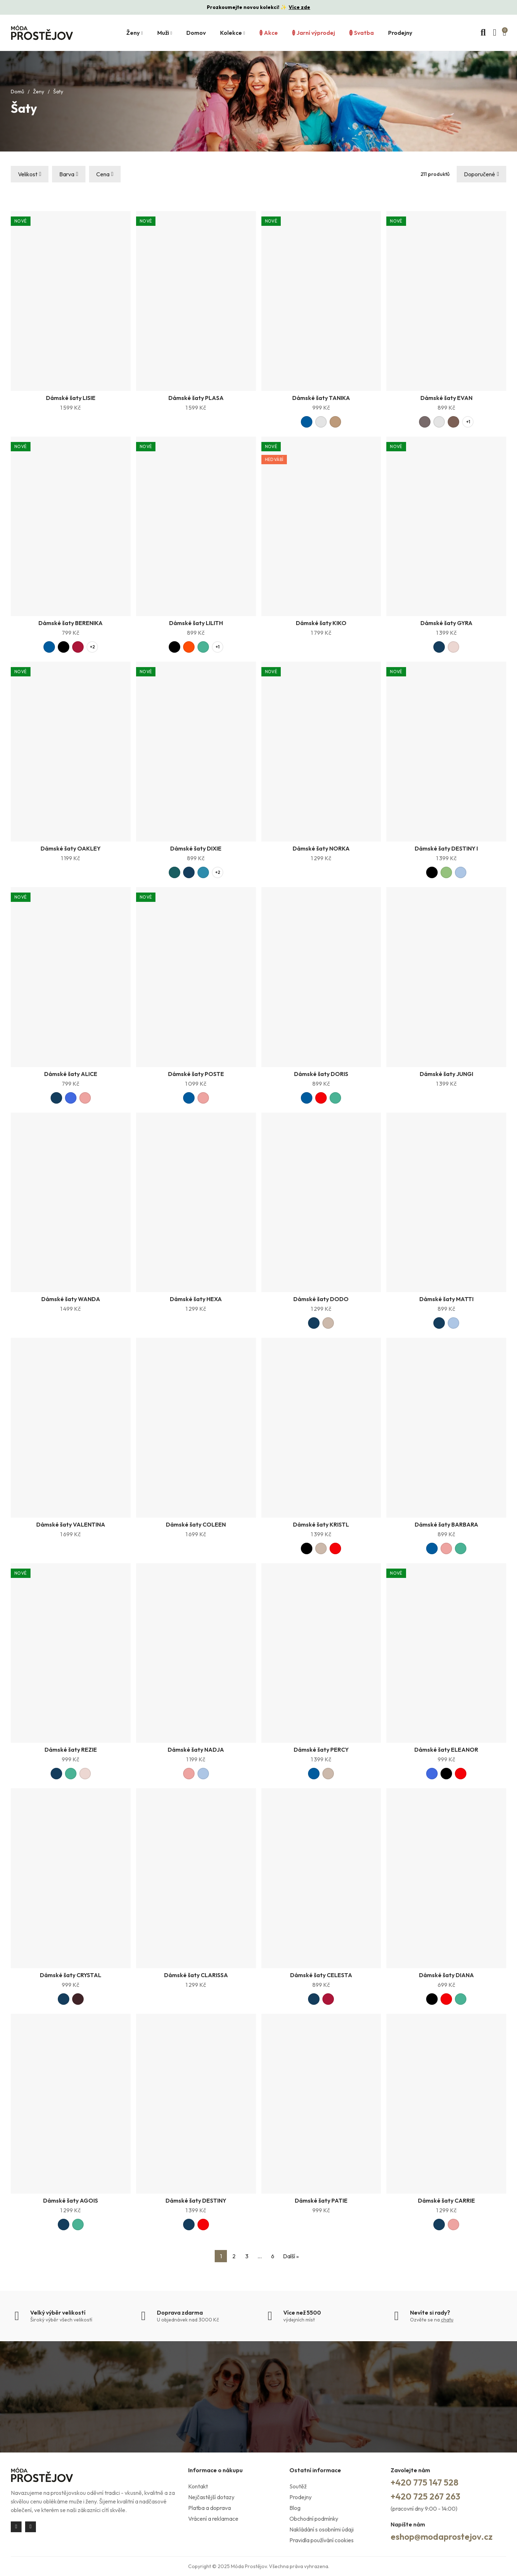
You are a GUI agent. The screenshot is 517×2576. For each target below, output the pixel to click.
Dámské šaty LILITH (196, 622)
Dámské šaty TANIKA (321, 397)
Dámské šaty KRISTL (321, 1524)
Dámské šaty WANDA (70, 1299)
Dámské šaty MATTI (446, 1299)
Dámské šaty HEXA (196, 1299)
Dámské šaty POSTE (196, 1073)
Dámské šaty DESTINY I (446, 848)
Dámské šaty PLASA (196, 397)
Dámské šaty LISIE (71, 397)
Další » (291, 2256)
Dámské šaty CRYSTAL (70, 1975)
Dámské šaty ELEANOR (446, 1749)
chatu (447, 2319)
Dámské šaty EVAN (446, 397)
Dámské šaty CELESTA (321, 1975)
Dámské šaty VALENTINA (70, 1524)
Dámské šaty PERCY (321, 1749)
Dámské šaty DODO (321, 1299)
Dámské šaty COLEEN (196, 1524)
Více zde (299, 7)
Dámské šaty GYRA (446, 622)
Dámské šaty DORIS (321, 1073)
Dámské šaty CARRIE (446, 2200)
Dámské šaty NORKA (321, 848)
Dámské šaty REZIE (71, 1749)
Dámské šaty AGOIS (70, 2200)
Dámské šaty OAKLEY (71, 848)
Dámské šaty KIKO (321, 622)
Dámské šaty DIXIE (196, 848)
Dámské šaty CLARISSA (196, 1975)
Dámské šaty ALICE (70, 1073)
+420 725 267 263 (425, 2496)
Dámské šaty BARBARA (446, 1524)
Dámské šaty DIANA (446, 1975)
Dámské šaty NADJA (196, 1749)
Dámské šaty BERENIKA (70, 622)
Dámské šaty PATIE (321, 2200)
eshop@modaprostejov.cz (442, 2536)
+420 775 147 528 (424, 2482)
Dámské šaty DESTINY (196, 2200)
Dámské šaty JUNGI (446, 1073)
